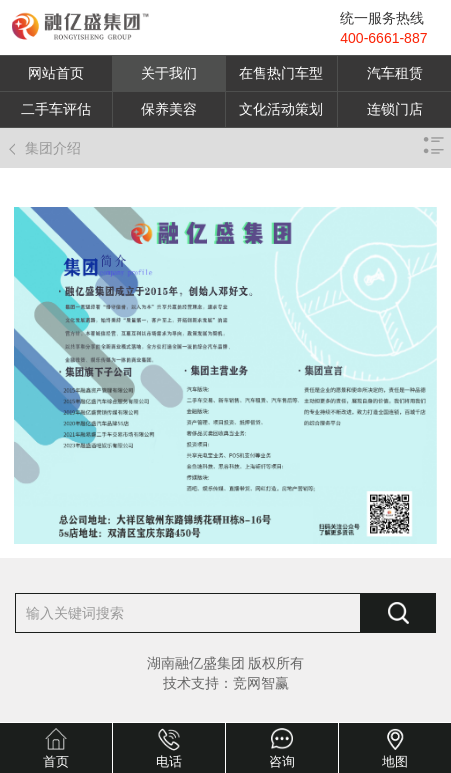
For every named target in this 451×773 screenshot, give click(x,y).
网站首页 (56, 73)
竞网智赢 (261, 683)
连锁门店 (395, 109)
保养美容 (169, 109)
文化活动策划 (281, 109)
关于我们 (169, 73)
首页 (56, 761)
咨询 (282, 761)
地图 (395, 761)
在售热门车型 (281, 73)
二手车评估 (56, 109)
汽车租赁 (395, 73)
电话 (169, 761)
